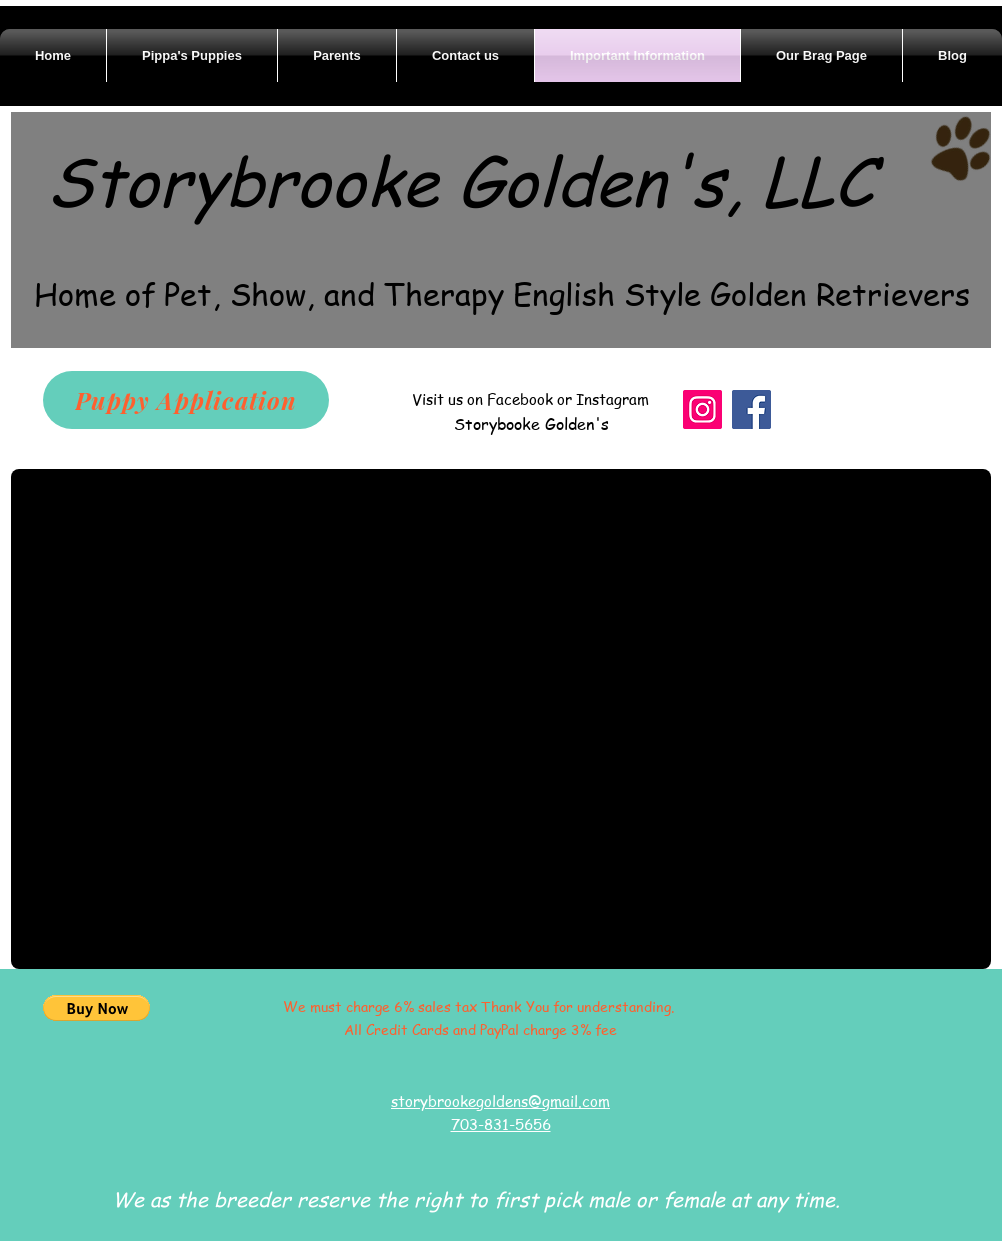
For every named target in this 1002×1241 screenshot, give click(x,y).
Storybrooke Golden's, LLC (460, 179)
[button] (96, 1008)
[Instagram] (702, 409)
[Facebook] (751, 409)
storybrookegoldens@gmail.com (500, 1101)
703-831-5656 (501, 1124)
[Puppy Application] (186, 400)
